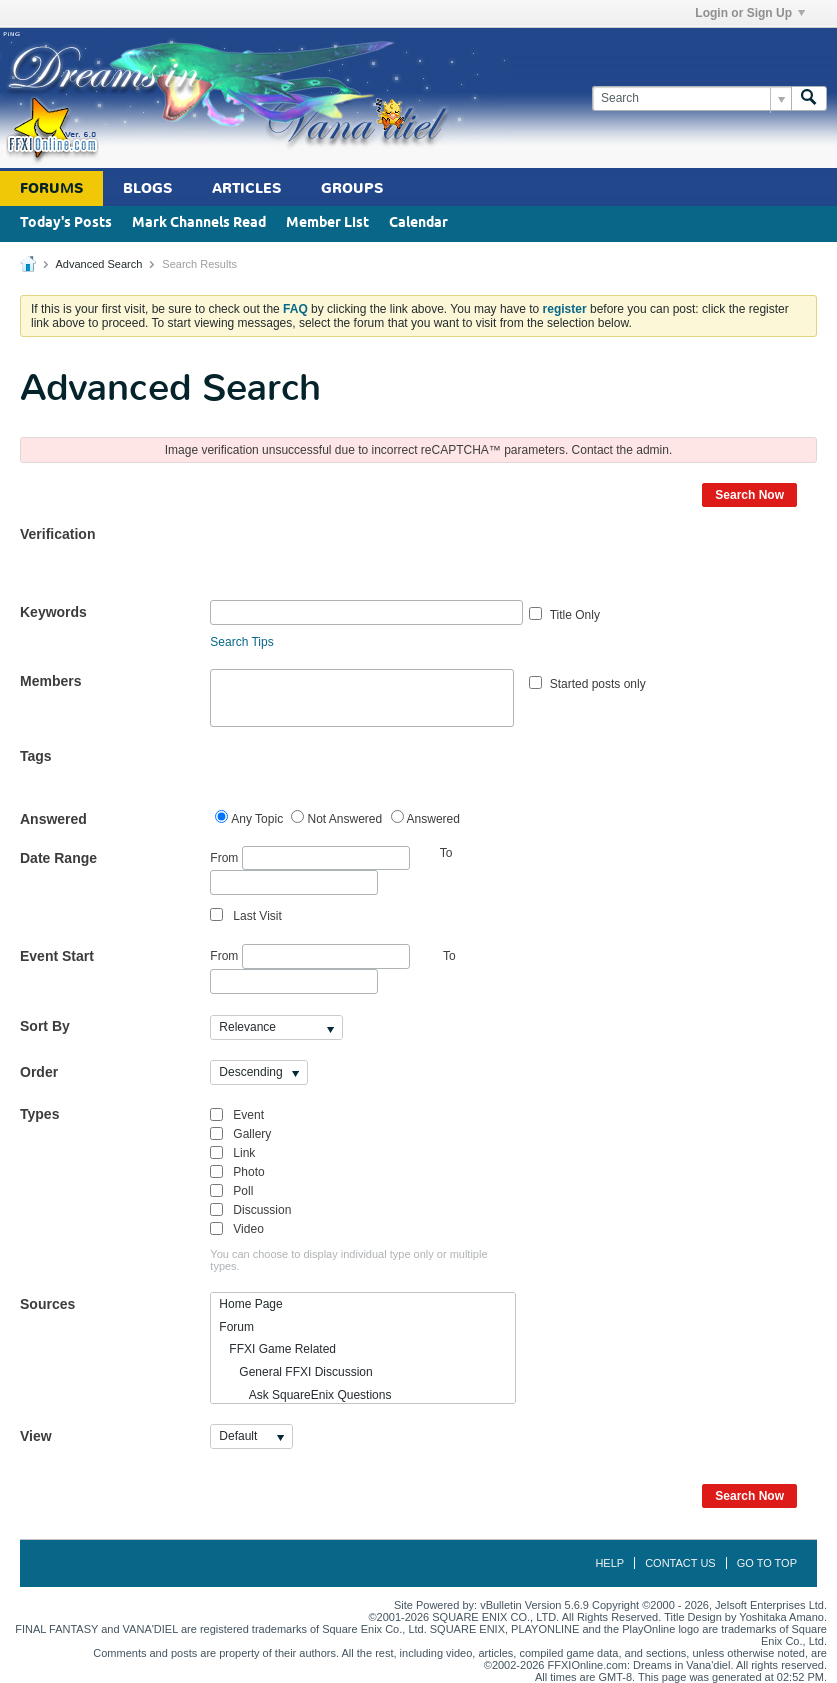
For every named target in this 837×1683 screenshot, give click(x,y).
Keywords (53, 612)
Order (39, 1072)
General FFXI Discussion (295, 1372)
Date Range (58, 858)
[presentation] (362, 561)
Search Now (749, 495)
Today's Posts (66, 223)
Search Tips (241, 642)
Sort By (45, 1026)
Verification (57, 534)
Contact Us (680, 1563)
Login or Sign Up (750, 13)
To (449, 956)
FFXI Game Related (277, 1349)
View (36, 1436)
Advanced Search (98, 264)
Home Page (250, 1304)
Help (609, 1563)
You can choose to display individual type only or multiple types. (348, 1260)
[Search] (691, 98)
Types (39, 1114)
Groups (352, 188)
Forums (51, 188)
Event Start (57, 956)
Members (50, 681)
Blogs (147, 188)
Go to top (767, 1563)
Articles (246, 188)
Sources (47, 1304)
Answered (53, 819)
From (309, 858)
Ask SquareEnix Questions (305, 1395)
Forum (236, 1327)
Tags (36, 756)
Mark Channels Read (199, 223)
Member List (327, 223)
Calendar (418, 223)
